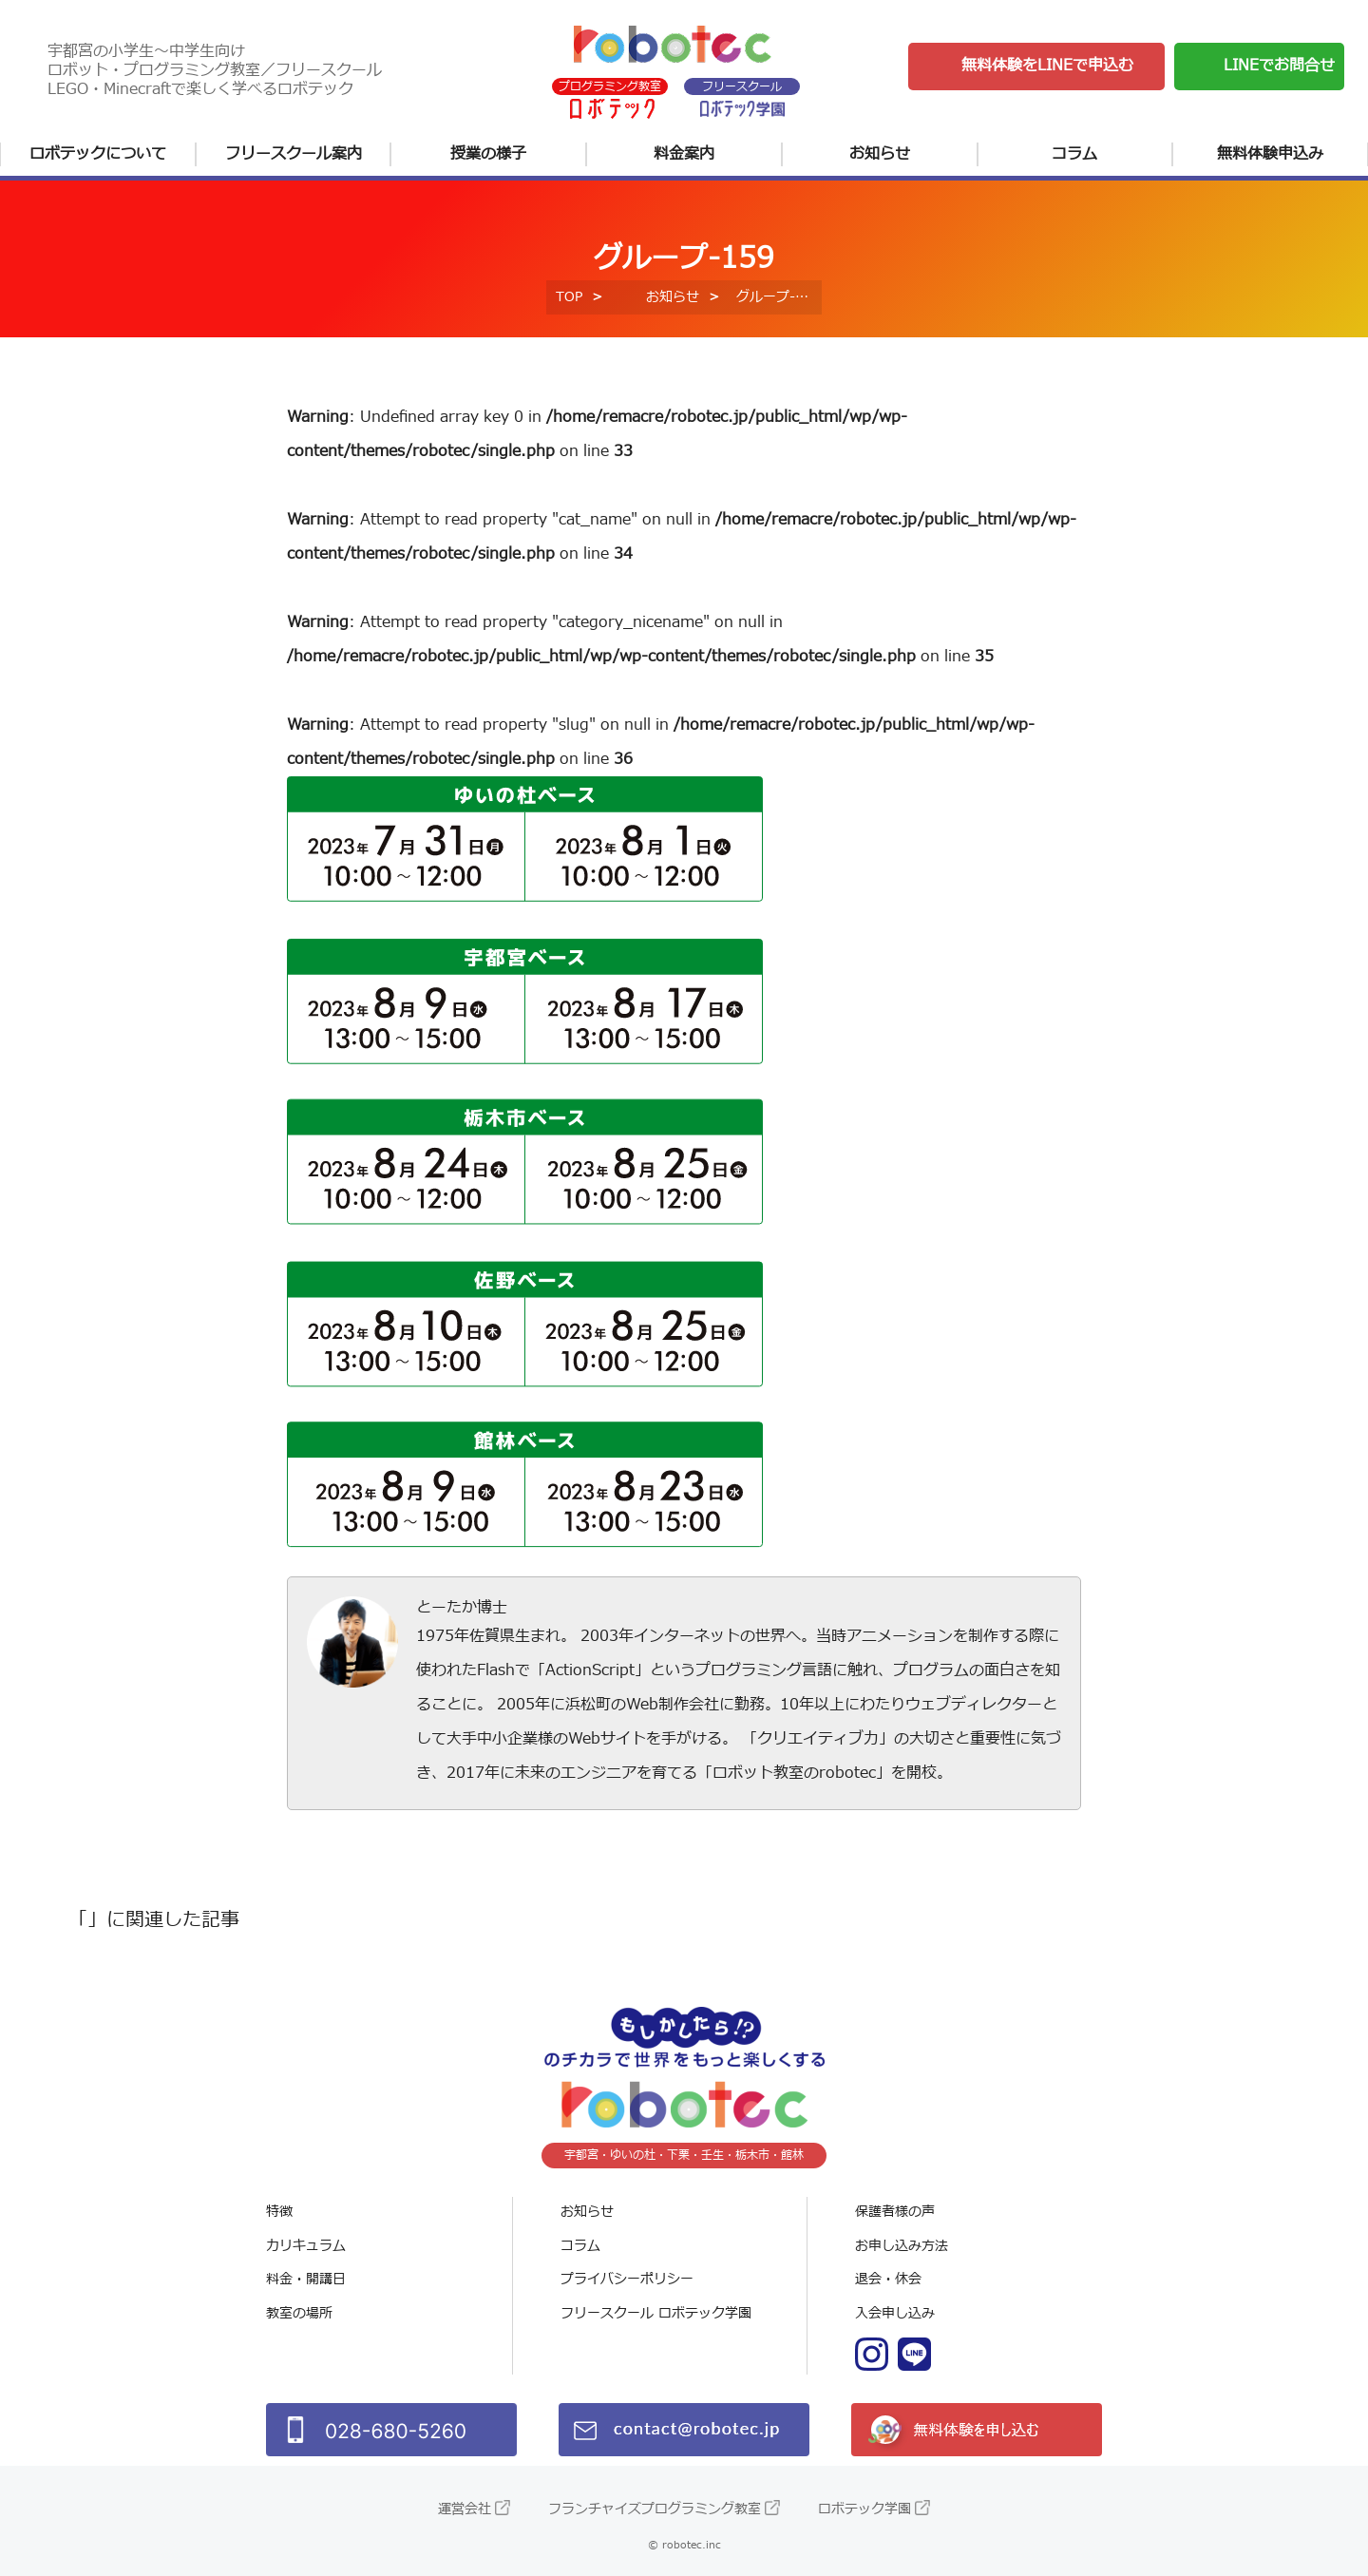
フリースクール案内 (293, 154)
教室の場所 (299, 2313)
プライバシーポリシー (627, 2279)
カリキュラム (306, 2246)
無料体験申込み (1270, 154)
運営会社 (464, 2509)
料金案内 (684, 154)
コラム (1074, 154)
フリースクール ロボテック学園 (655, 2313)
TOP (569, 297)
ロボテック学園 (864, 2509)
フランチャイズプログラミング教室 (654, 2509)
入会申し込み (895, 2313)
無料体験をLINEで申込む (1047, 65)
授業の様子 (488, 154)
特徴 (279, 2212)
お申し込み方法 (901, 2246)
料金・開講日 (306, 2279)
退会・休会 (888, 2279)
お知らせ (879, 154)
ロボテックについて (97, 154)
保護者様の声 (895, 2212)
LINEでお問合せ (1279, 65)
